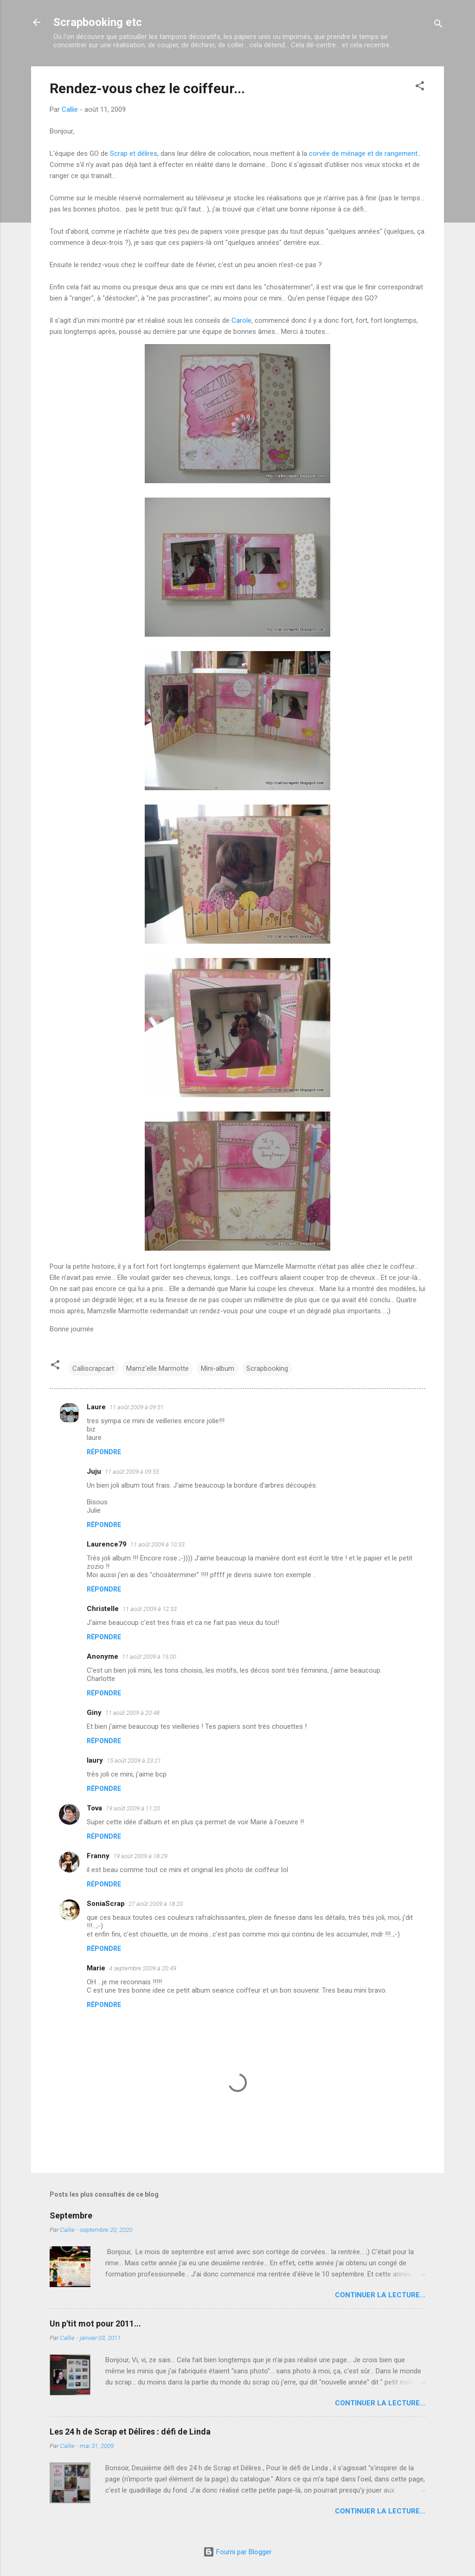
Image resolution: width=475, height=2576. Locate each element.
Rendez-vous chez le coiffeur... (147, 88)
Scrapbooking (267, 1368)
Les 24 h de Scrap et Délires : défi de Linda (130, 2431)
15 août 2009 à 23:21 (134, 1760)
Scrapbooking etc (97, 22)
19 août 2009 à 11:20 (133, 1808)
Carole (241, 320)
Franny (98, 1856)
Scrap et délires (133, 153)
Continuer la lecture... (380, 2295)
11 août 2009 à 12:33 (149, 1608)
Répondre (104, 1452)
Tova (94, 1808)
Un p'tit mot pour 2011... (95, 2323)
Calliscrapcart (93, 1368)
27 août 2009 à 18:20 (155, 1903)
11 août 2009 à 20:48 (132, 1712)
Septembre (71, 2215)
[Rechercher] (438, 25)
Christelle (103, 1608)
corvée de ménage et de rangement (363, 153)
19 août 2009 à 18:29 (140, 1856)
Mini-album (217, 1368)
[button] (419, 87)
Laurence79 (107, 1544)
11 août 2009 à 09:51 (136, 1407)
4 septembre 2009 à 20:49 (142, 1968)
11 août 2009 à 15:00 (149, 1656)
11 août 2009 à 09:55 (132, 1471)
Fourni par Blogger (237, 2552)
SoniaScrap (106, 1903)
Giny (94, 1712)
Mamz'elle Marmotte (157, 1368)
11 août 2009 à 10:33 (157, 1544)
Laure (96, 1407)
